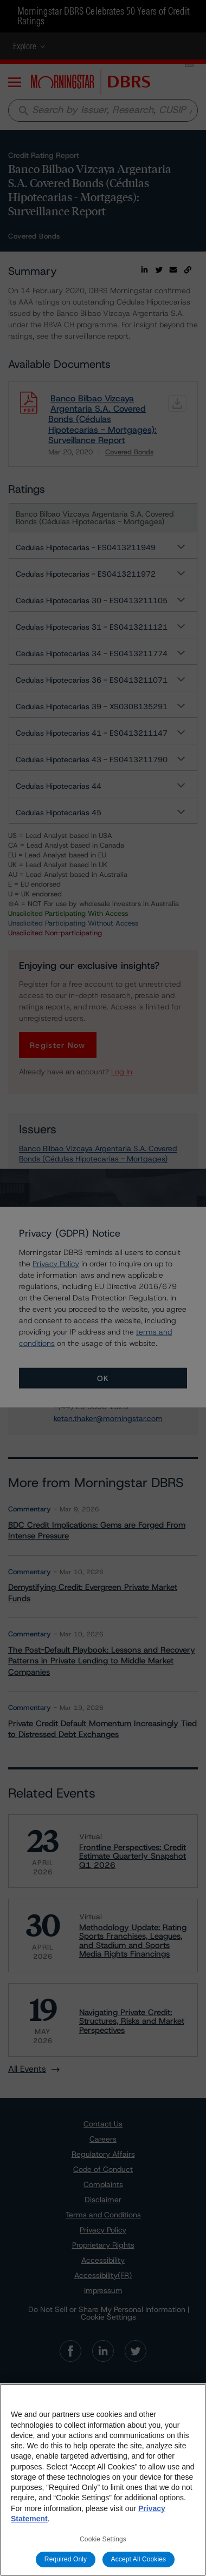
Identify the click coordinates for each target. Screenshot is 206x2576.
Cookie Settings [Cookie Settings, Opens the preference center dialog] (103, 2539)
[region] (103, 2479)
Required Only (65, 2559)
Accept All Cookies (138, 2559)
